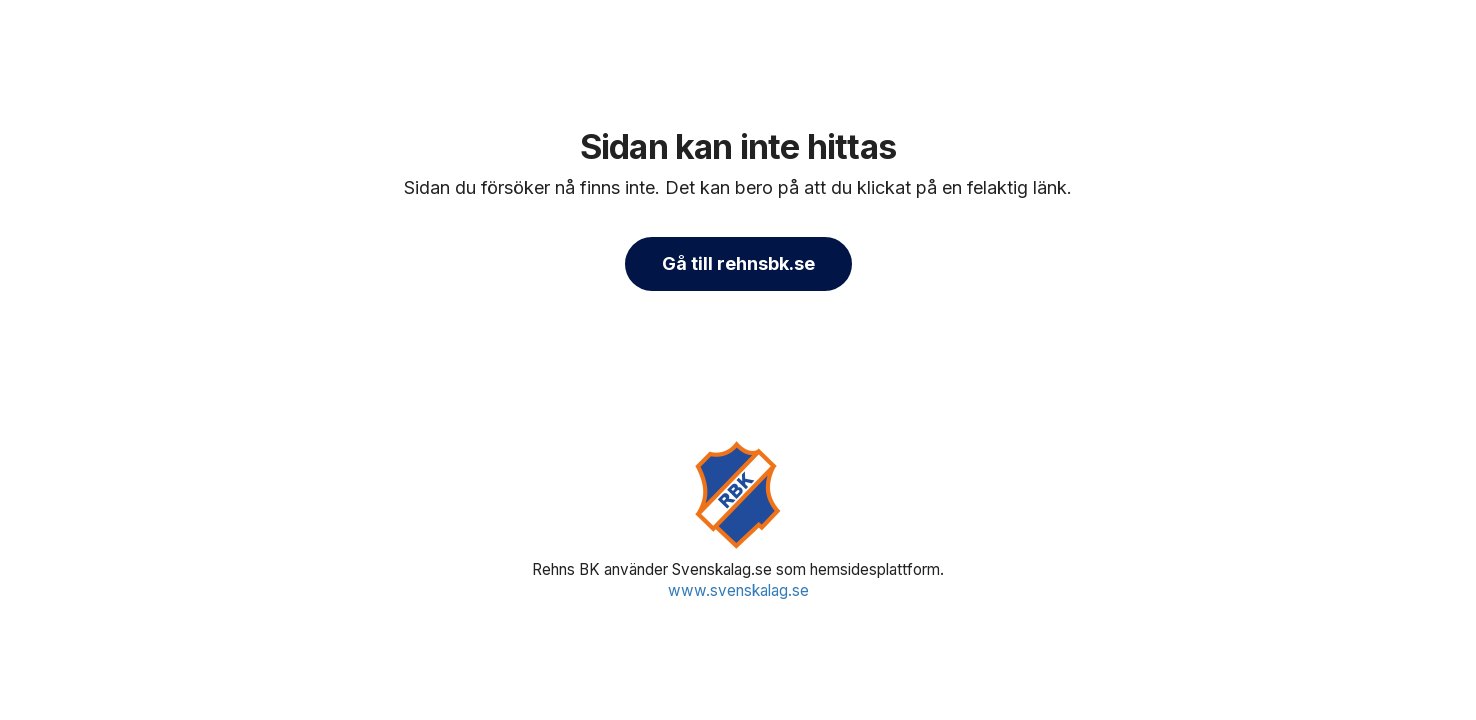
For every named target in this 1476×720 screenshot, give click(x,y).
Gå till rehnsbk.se (738, 263)
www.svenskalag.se (738, 590)
